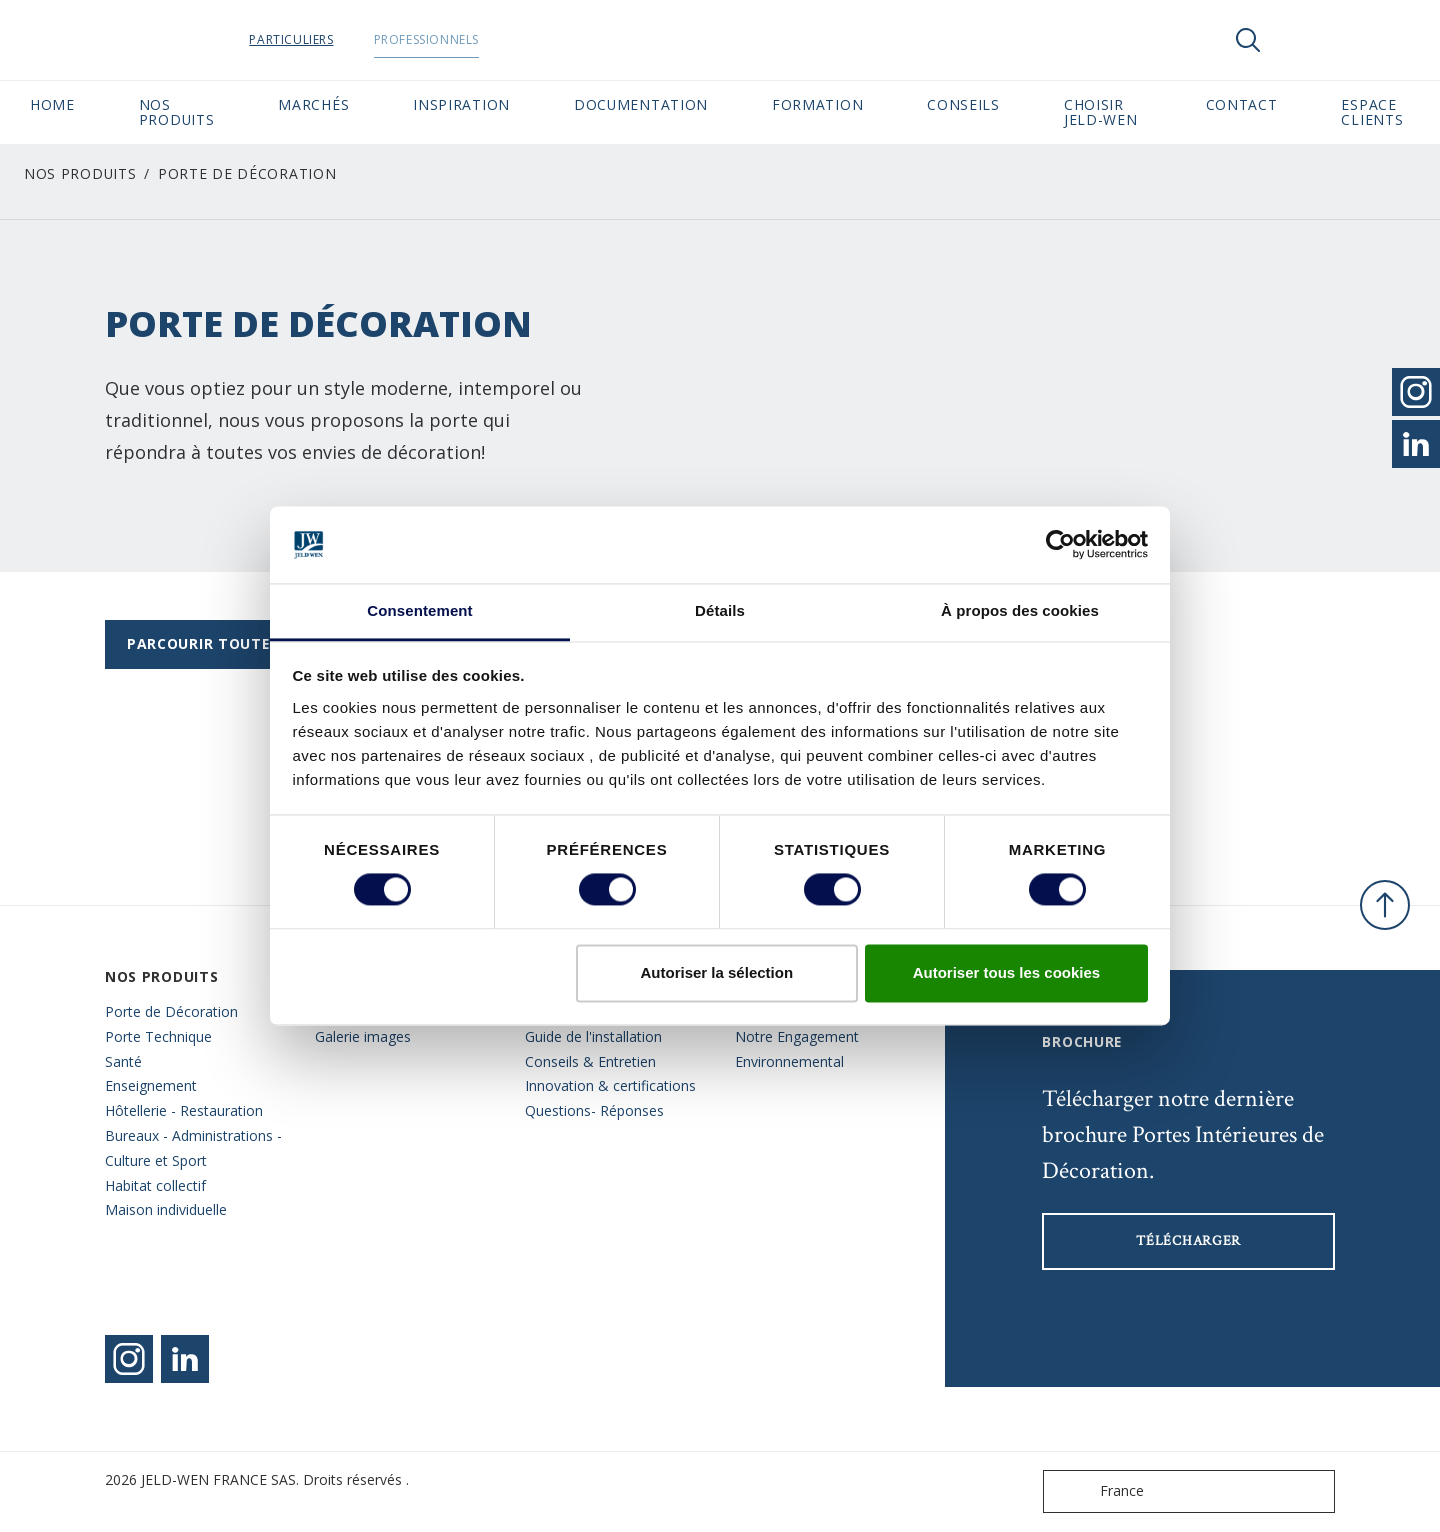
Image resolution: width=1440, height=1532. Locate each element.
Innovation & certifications (610, 1085)
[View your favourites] (1308, 40)
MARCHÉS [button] (313, 104)
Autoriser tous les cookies (1007, 972)
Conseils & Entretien (590, 1061)
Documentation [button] (641, 104)
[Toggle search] (1248, 40)
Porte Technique (158, 1036)
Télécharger (1188, 1241)
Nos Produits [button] (177, 112)
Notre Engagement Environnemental (797, 1049)
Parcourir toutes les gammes (252, 643)
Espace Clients (1375, 112)
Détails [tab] (720, 610)
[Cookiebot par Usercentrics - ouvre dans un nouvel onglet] (1060, 545)
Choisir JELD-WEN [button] (1101, 112)
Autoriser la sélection (717, 972)
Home (52, 104)
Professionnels (476, 39)
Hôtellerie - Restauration (184, 1110)
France (1098, 1491)
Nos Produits (80, 173)
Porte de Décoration (171, 1011)
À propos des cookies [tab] (1020, 610)
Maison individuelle (166, 1209)
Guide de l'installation (593, 1036)
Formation (817, 104)
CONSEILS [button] (963, 104)
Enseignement (151, 1085)
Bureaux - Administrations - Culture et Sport (193, 1148)
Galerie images (363, 1036)
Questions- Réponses (594, 1110)
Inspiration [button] (461, 104)
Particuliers (342, 39)
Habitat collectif (155, 1185)
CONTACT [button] (1242, 104)
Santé (123, 1061)
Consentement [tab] (419, 610)
